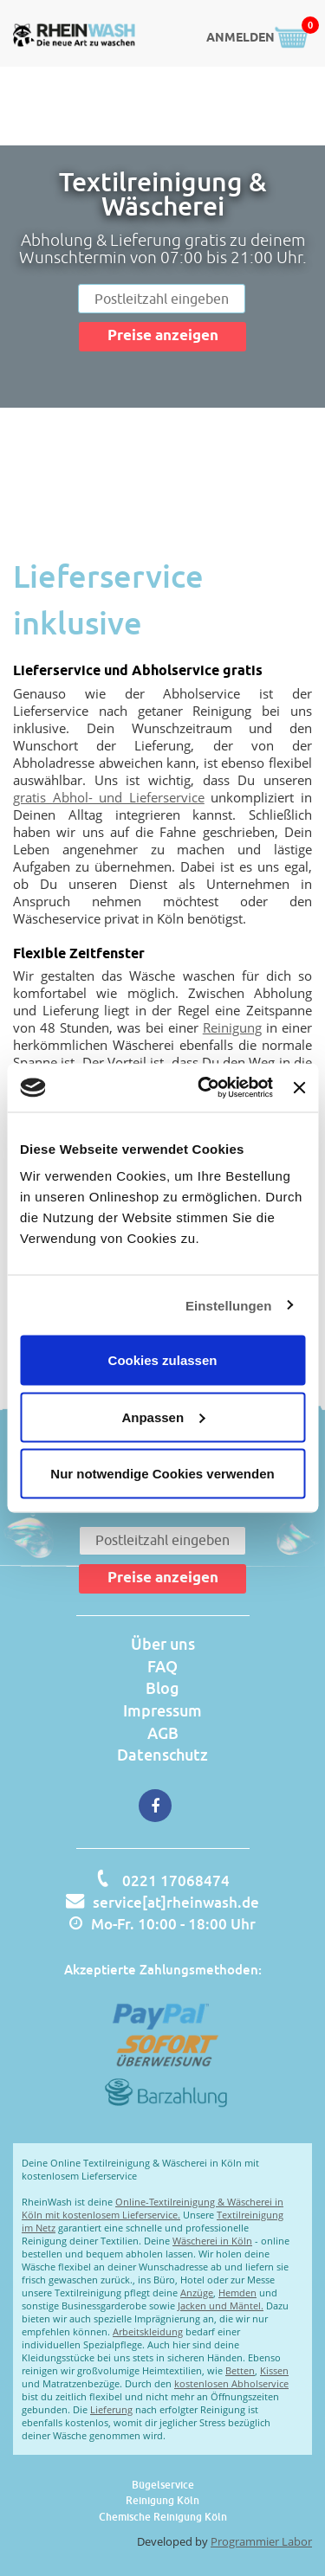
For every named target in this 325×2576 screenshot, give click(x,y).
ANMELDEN (240, 38)
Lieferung (111, 2409)
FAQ (162, 1666)
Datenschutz (162, 1754)
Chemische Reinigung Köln (163, 2516)
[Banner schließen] (299, 1087)
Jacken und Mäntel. (220, 2305)
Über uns (163, 1643)
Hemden (237, 2292)
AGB (163, 1732)
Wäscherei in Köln (212, 2240)
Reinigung (232, 1027)
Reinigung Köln (162, 2500)
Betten (240, 2370)
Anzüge (196, 2292)
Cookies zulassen (163, 1360)
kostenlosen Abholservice (231, 2383)
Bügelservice (163, 2484)
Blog (162, 1687)
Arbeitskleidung (148, 2331)
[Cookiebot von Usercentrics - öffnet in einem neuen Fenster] (204, 1088)
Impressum (162, 1710)
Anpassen (163, 1416)
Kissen (274, 2370)
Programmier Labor (261, 2541)
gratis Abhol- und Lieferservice (109, 797)
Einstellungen (228, 1305)
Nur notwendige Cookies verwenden (162, 1473)
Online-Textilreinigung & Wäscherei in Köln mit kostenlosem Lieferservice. (152, 2208)
